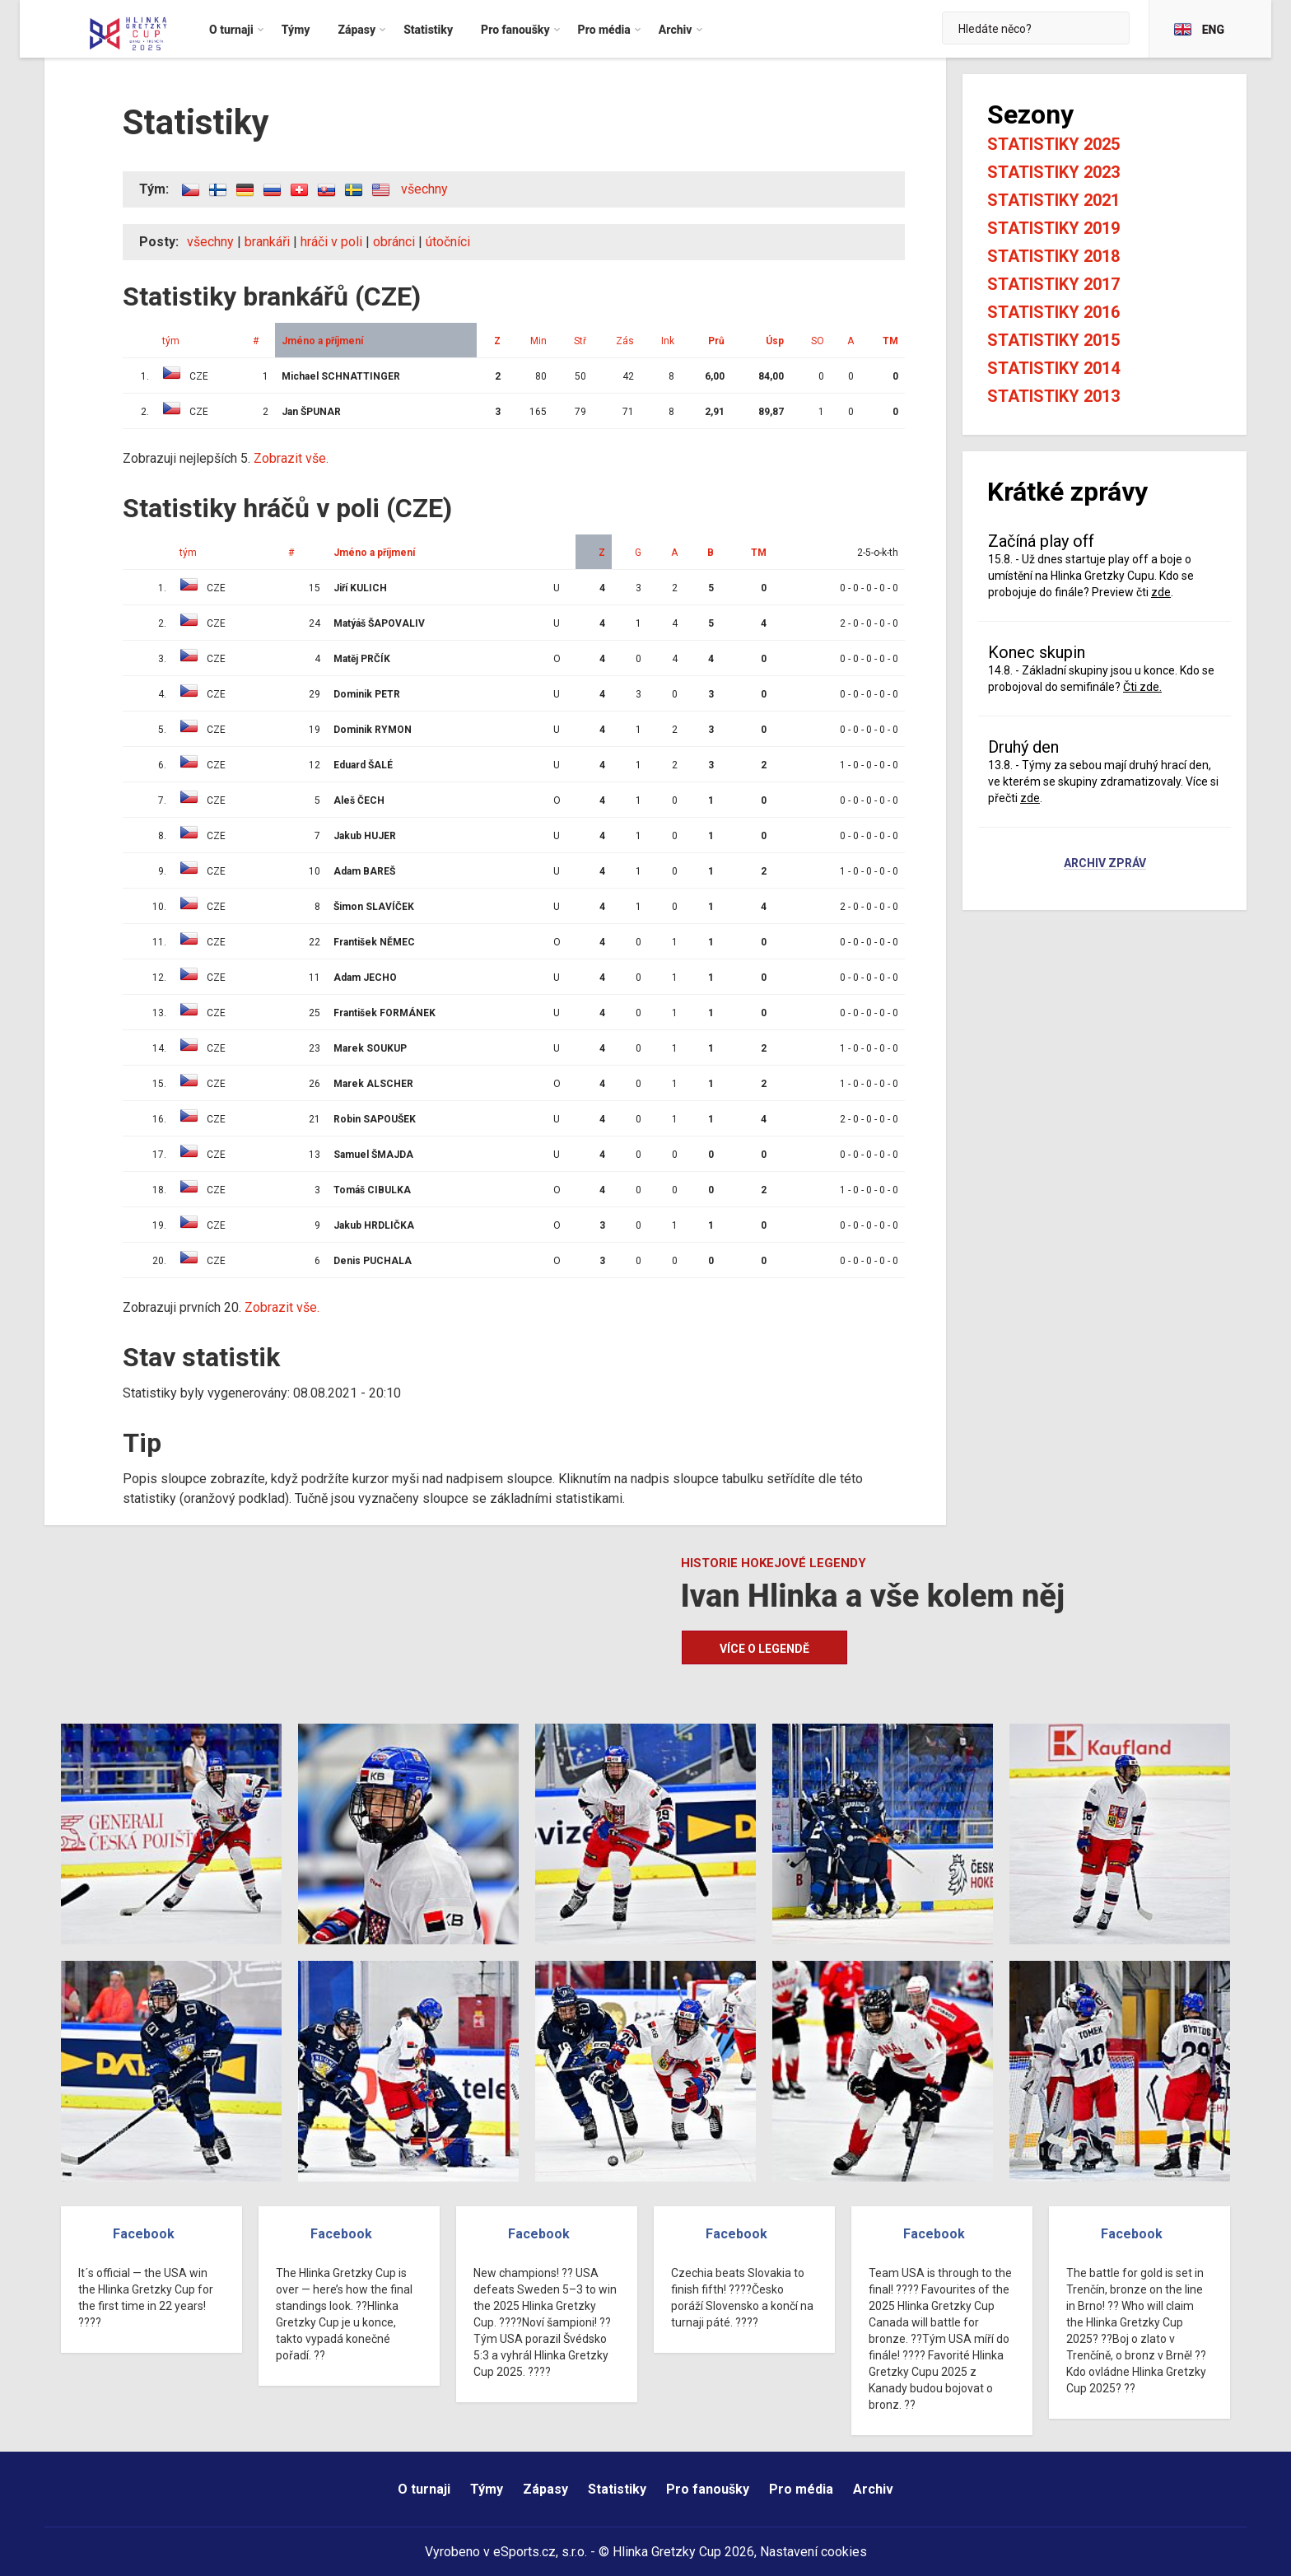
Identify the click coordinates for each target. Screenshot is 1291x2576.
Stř (580, 341)
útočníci (448, 242)
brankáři (267, 242)
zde (1161, 592)
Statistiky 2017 (1053, 284)
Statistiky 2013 (1053, 396)
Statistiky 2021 (1053, 200)
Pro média (801, 2489)
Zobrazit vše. (291, 458)
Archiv (873, 2489)
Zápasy (545, 2489)
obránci (394, 242)
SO (817, 341)
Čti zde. (1142, 686)
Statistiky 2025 (1053, 144)
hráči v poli (331, 242)
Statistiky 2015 (1053, 340)
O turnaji (424, 2489)
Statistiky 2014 (1053, 368)
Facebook (144, 2234)
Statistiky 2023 (1053, 172)
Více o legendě (764, 1648)
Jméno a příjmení (322, 341)
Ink (667, 341)
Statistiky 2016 (1053, 312)
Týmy (486, 2489)
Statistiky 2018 (1053, 256)
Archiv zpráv (1105, 864)
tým (170, 341)
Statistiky (617, 2489)
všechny (424, 189)
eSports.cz (524, 2552)
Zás (625, 341)
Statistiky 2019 (1053, 228)
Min (538, 341)
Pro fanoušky (707, 2489)
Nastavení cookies (813, 2552)
